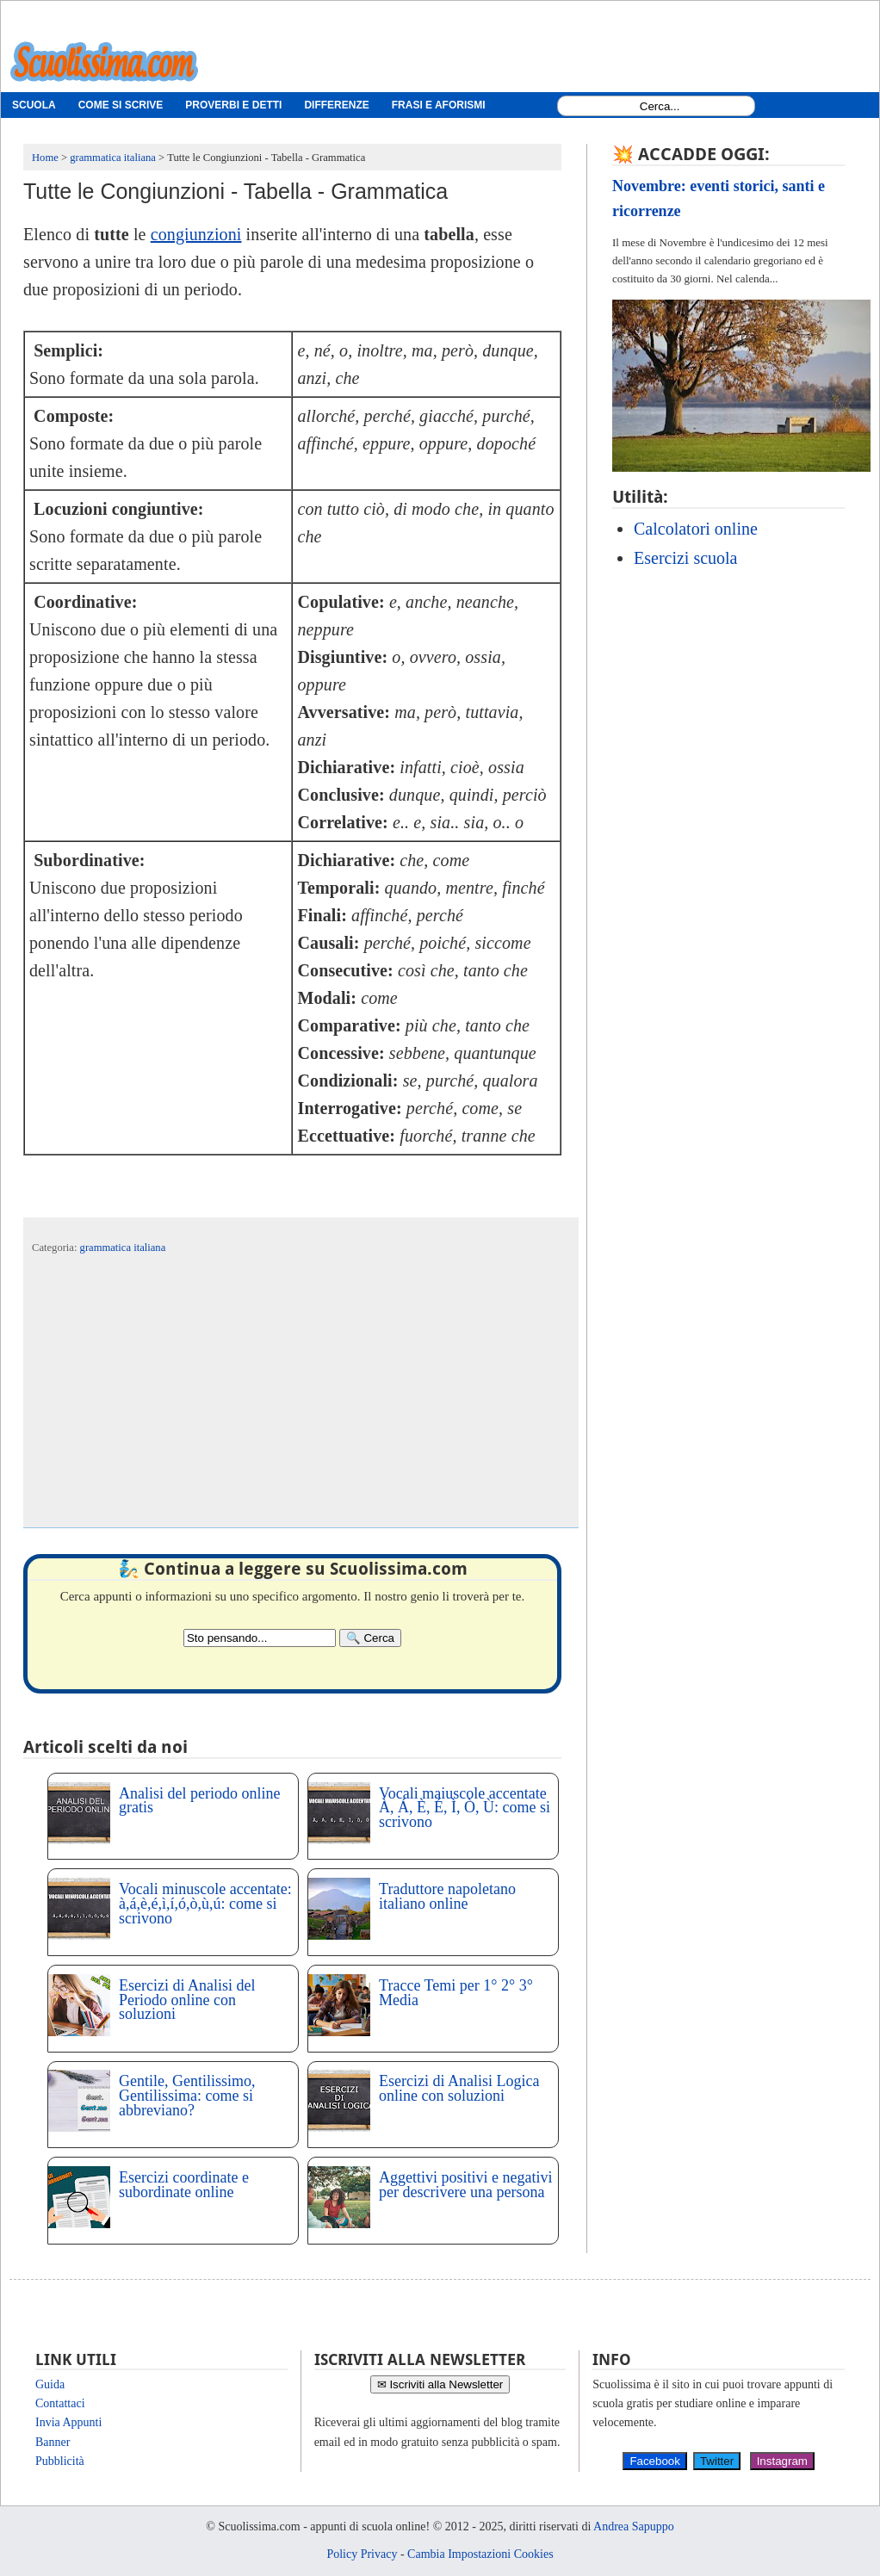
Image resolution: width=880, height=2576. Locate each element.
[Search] (370, 1638)
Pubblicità (59, 2461)
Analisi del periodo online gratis (199, 1801)
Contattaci (60, 2403)
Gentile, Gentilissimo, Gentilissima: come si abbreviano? (187, 2095)
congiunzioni (196, 234)
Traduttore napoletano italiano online (447, 1896)
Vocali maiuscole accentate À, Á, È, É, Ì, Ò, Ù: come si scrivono (464, 1808)
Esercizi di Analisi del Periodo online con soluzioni (187, 2000)
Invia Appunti (68, 2422)
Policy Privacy (361, 2554)
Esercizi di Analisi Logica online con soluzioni (459, 2088)
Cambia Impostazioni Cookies (480, 2554)
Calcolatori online (696, 528)
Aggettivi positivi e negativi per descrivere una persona (465, 2185)
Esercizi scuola (686, 557)
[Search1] (660, 106)
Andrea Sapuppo (633, 2526)
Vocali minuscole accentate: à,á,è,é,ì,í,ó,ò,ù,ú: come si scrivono (205, 1903)
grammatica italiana (123, 1248)
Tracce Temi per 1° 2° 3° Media (456, 1993)
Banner (52, 2442)
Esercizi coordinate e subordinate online (184, 2185)
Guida (50, 2384)
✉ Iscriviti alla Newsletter (440, 2384)
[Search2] (259, 1638)
